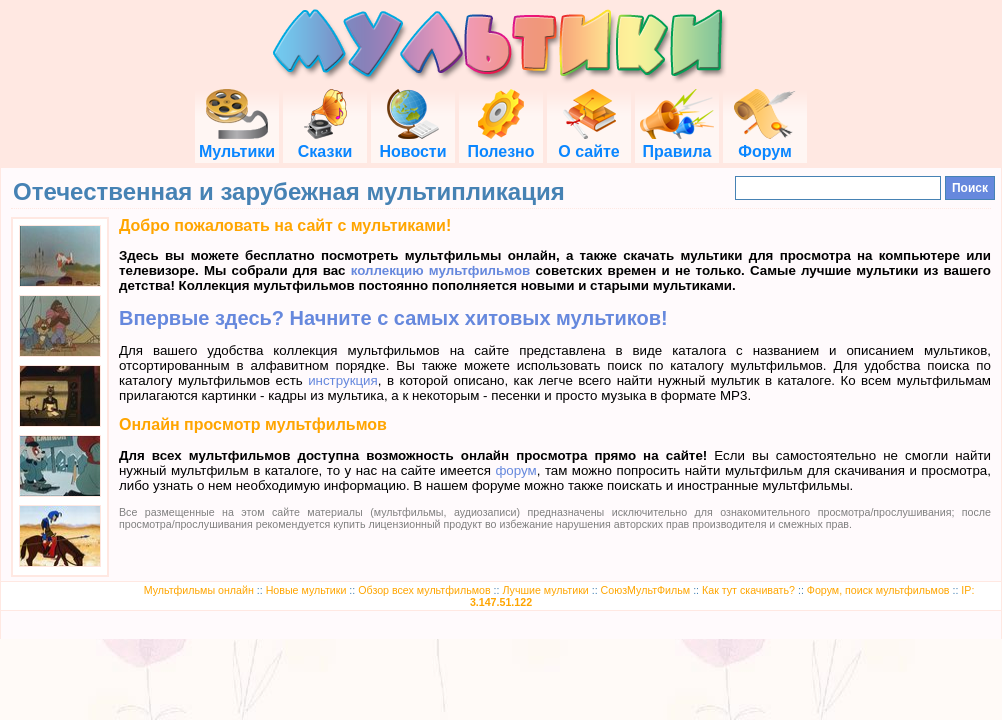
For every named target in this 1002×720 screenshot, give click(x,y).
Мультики (237, 142)
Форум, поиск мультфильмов (878, 590)
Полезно (500, 142)
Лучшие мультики (545, 590)
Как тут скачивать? (748, 590)
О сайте (588, 142)
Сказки (325, 142)
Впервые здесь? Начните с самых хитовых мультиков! (393, 318)
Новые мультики (306, 590)
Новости (412, 142)
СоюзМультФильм (646, 590)
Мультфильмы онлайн (199, 590)
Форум (765, 142)
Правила (677, 142)
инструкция (343, 380)
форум (515, 470)
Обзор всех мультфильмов (424, 590)
